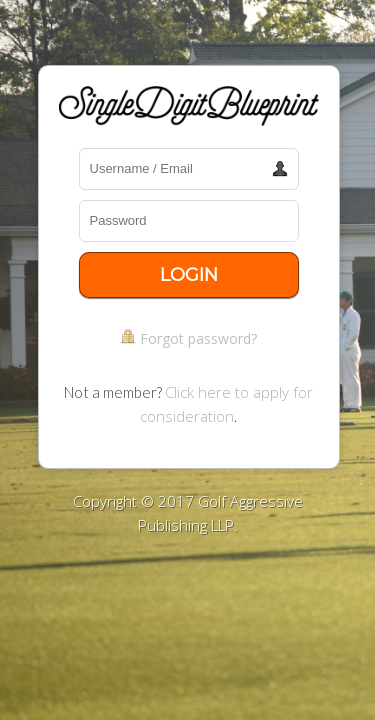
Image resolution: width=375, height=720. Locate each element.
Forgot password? (198, 338)
